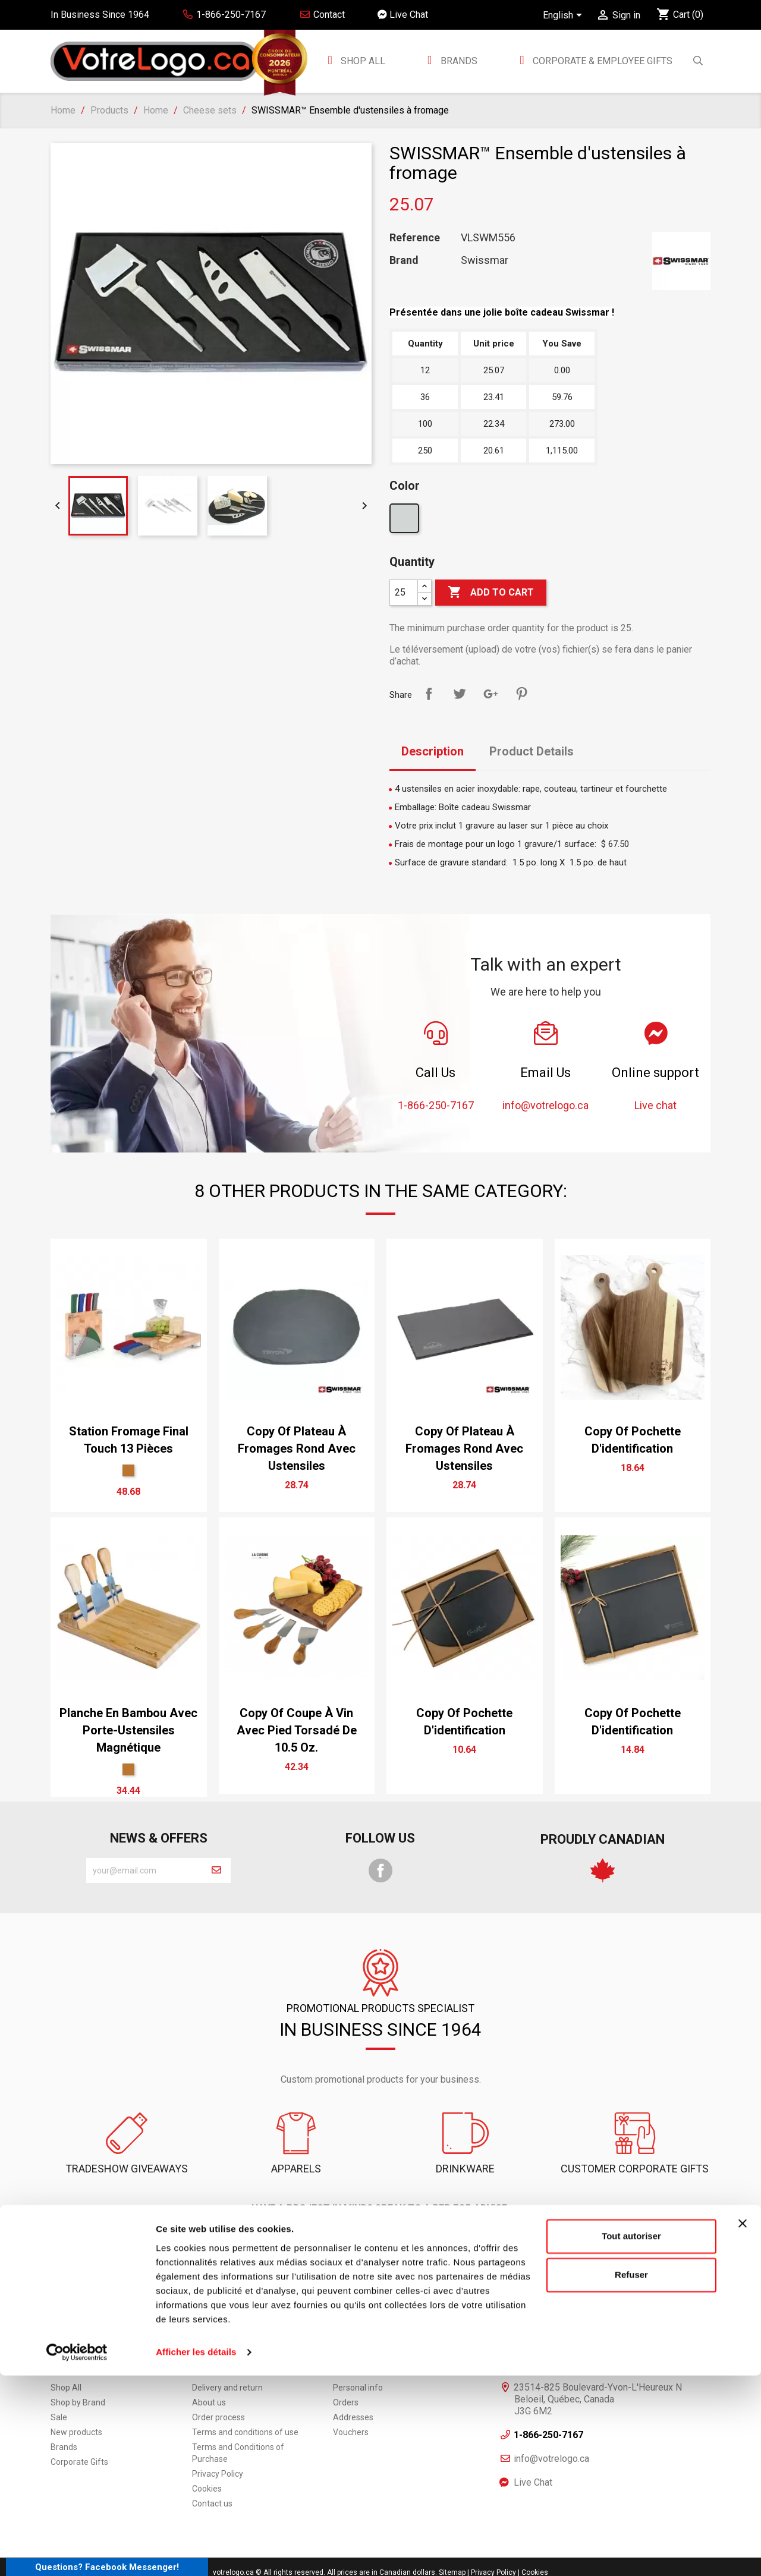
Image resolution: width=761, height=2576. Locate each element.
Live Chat (403, 14)
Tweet (459, 694)
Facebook (380, 1870)
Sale (59, 2385)
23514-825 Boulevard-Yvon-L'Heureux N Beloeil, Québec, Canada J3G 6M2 (598, 2367)
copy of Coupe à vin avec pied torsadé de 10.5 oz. (297, 1730)
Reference (414, 238)
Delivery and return (227, 2355)
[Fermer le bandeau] (742, 2424)
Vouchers (351, 2400)
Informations (550, 2330)
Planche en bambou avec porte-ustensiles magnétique (128, 1730)
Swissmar (484, 260)
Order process (218, 2385)
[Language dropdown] (564, 16)
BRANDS (459, 61)
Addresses (353, 2385)
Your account (381, 2330)
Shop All (361, 61)
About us (209, 2370)
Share (429, 694)
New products (76, 2400)
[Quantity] (403, 593)
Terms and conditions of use (245, 2400)
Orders (346, 2370)
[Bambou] (128, 1470)
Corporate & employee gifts (601, 61)
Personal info (358, 2355)
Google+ (490, 694)
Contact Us (380, 2236)
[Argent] (405, 521)
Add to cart (491, 592)
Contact (322, 14)
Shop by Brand (78, 2370)
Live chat (490, 2236)
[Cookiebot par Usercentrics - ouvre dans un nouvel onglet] (77, 2553)
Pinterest (521, 694)
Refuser (631, 2475)
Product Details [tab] (531, 751)
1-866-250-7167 (271, 2236)
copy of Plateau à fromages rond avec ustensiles (297, 1448)
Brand (404, 260)
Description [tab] (432, 751)
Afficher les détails (196, 2552)
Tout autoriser (631, 2437)
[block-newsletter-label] (144, 1870)
